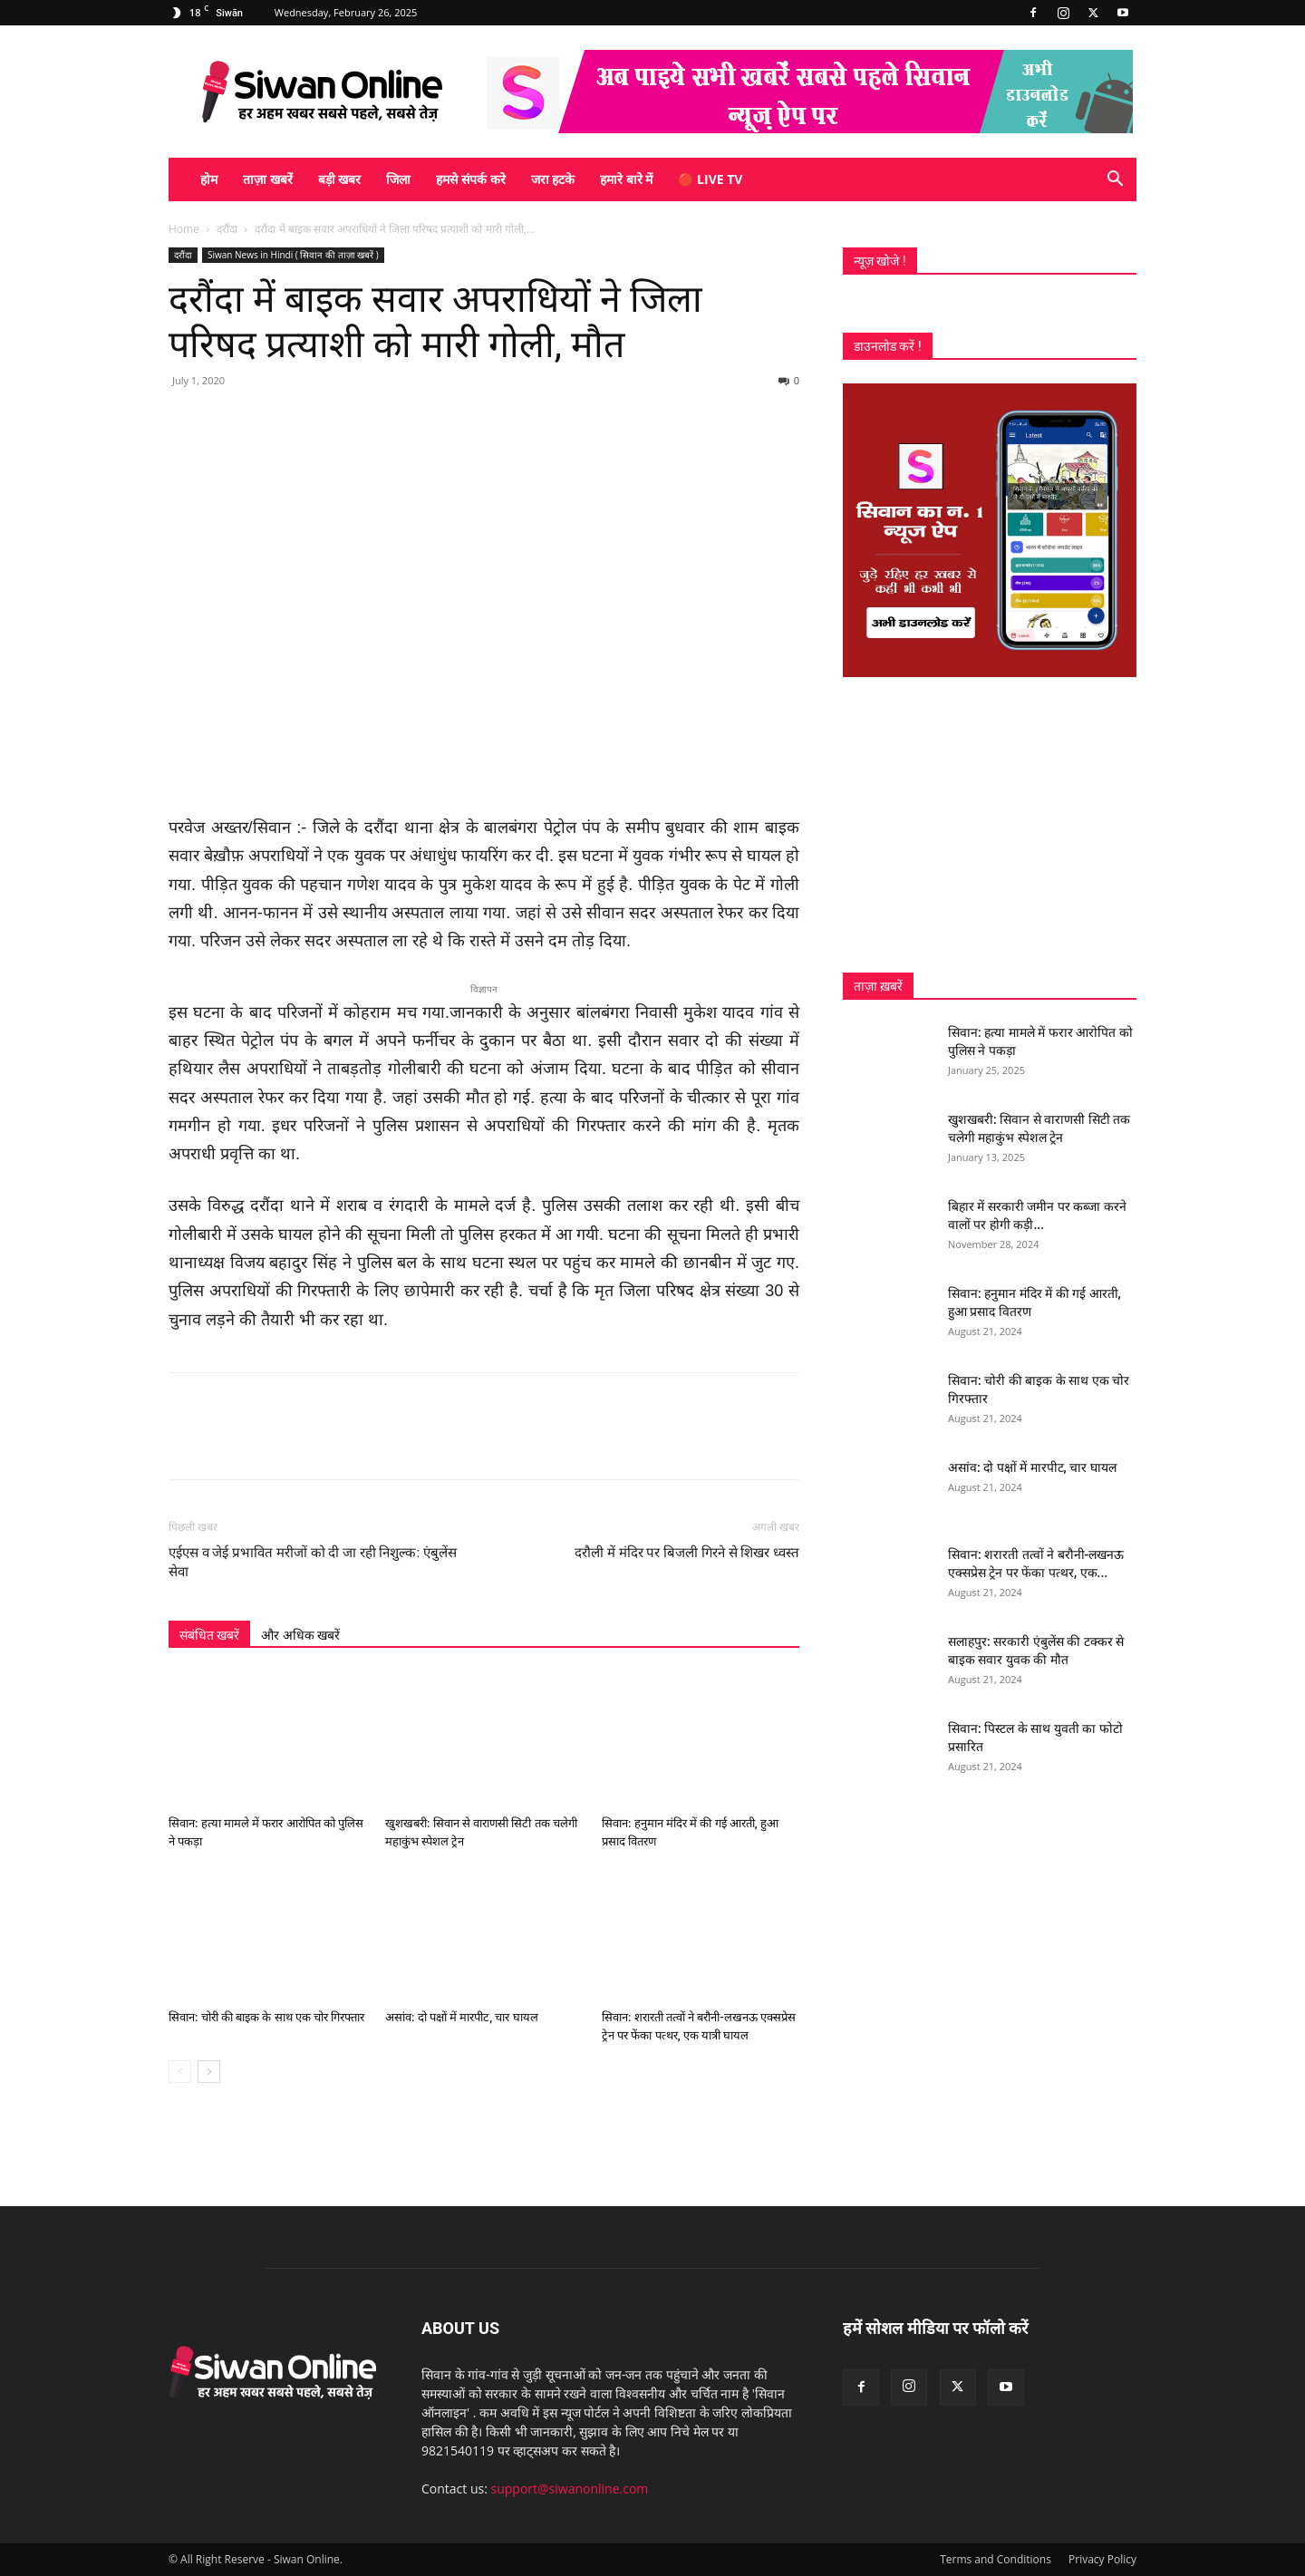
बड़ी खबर (340, 179)
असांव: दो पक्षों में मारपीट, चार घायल (461, 2017)
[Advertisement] (989, 825)
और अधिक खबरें (300, 1635)
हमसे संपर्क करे (470, 179)
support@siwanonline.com (570, 2488)
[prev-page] (180, 2071)
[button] (1114, 180)
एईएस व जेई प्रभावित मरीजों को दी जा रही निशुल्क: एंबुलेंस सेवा (313, 1562)
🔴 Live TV (710, 179)
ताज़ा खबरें (268, 179)
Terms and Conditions (995, 2559)
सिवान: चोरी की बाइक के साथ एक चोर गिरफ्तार (266, 2017)
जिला (398, 179)
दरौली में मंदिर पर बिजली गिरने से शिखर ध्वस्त (687, 1553)
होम (209, 179)
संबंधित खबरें (209, 1635)
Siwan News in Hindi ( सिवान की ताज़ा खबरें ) (293, 254)
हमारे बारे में (626, 179)
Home (184, 229)
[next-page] (209, 2071)
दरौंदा (227, 229)
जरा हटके (553, 179)
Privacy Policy (1102, 2559)
